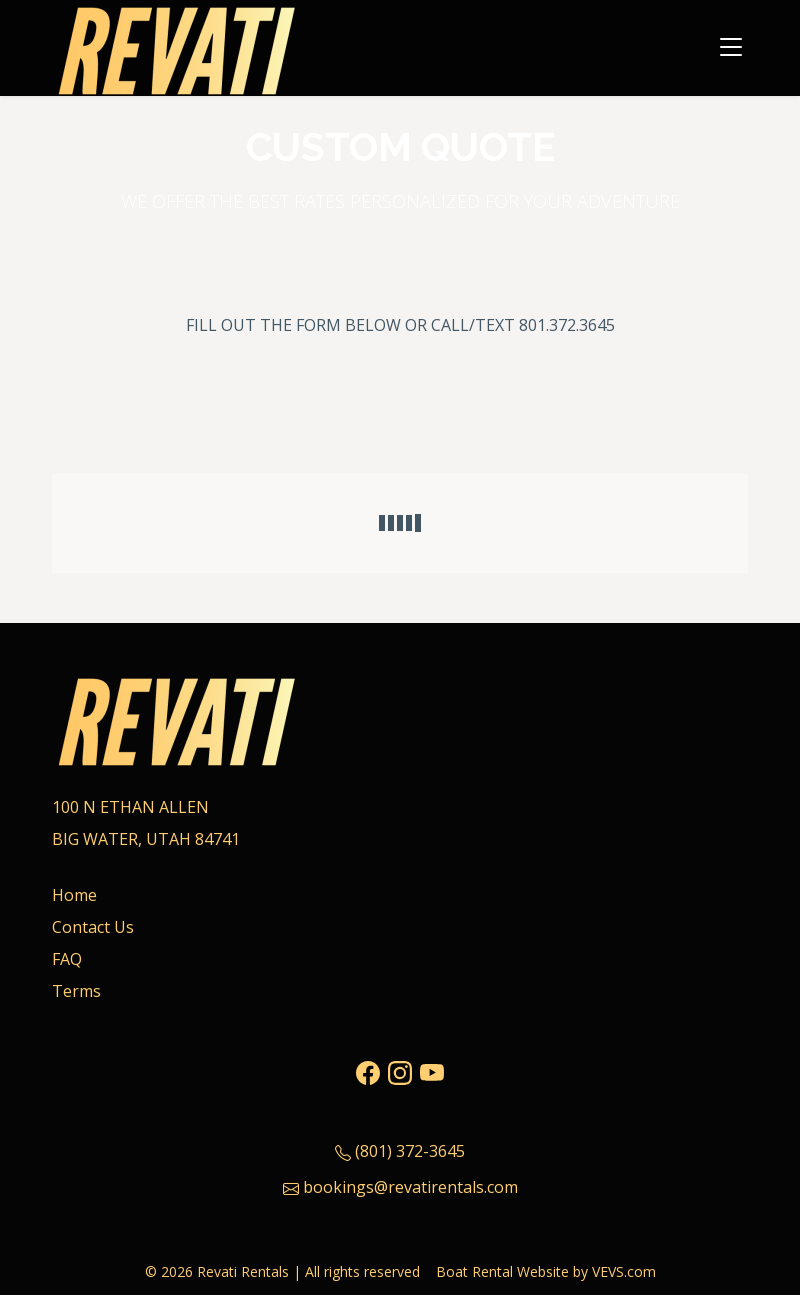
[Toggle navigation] (731, 48)
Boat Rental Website (502, 1271)
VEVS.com (624, 1271)
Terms (76, 991)
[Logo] (177, 45)
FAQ (67, 959)
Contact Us (93, 927)
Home (74, 895)
